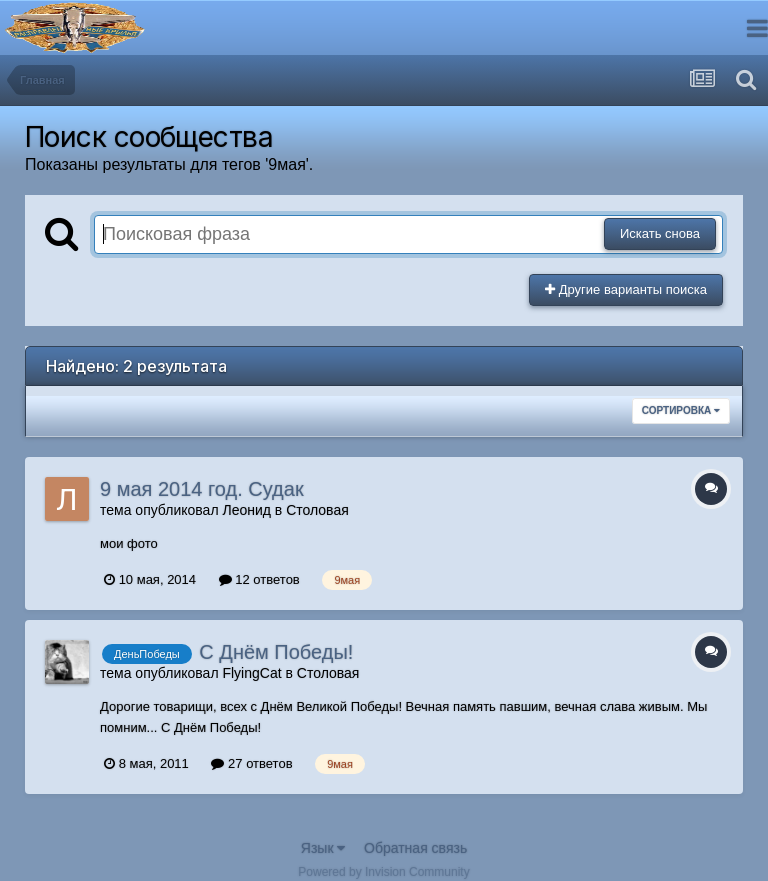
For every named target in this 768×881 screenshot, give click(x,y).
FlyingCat (251, 673)
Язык (323, 848)
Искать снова (660, 233)
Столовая (317, 510)
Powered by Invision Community (383, 872)
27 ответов (251, 763)
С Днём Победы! (276, 652)
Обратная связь (415, 848)
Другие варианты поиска (626, 289)
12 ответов (259, 579)
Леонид (246, 510)
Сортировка (681, 410)
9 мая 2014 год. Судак (202, 489)
